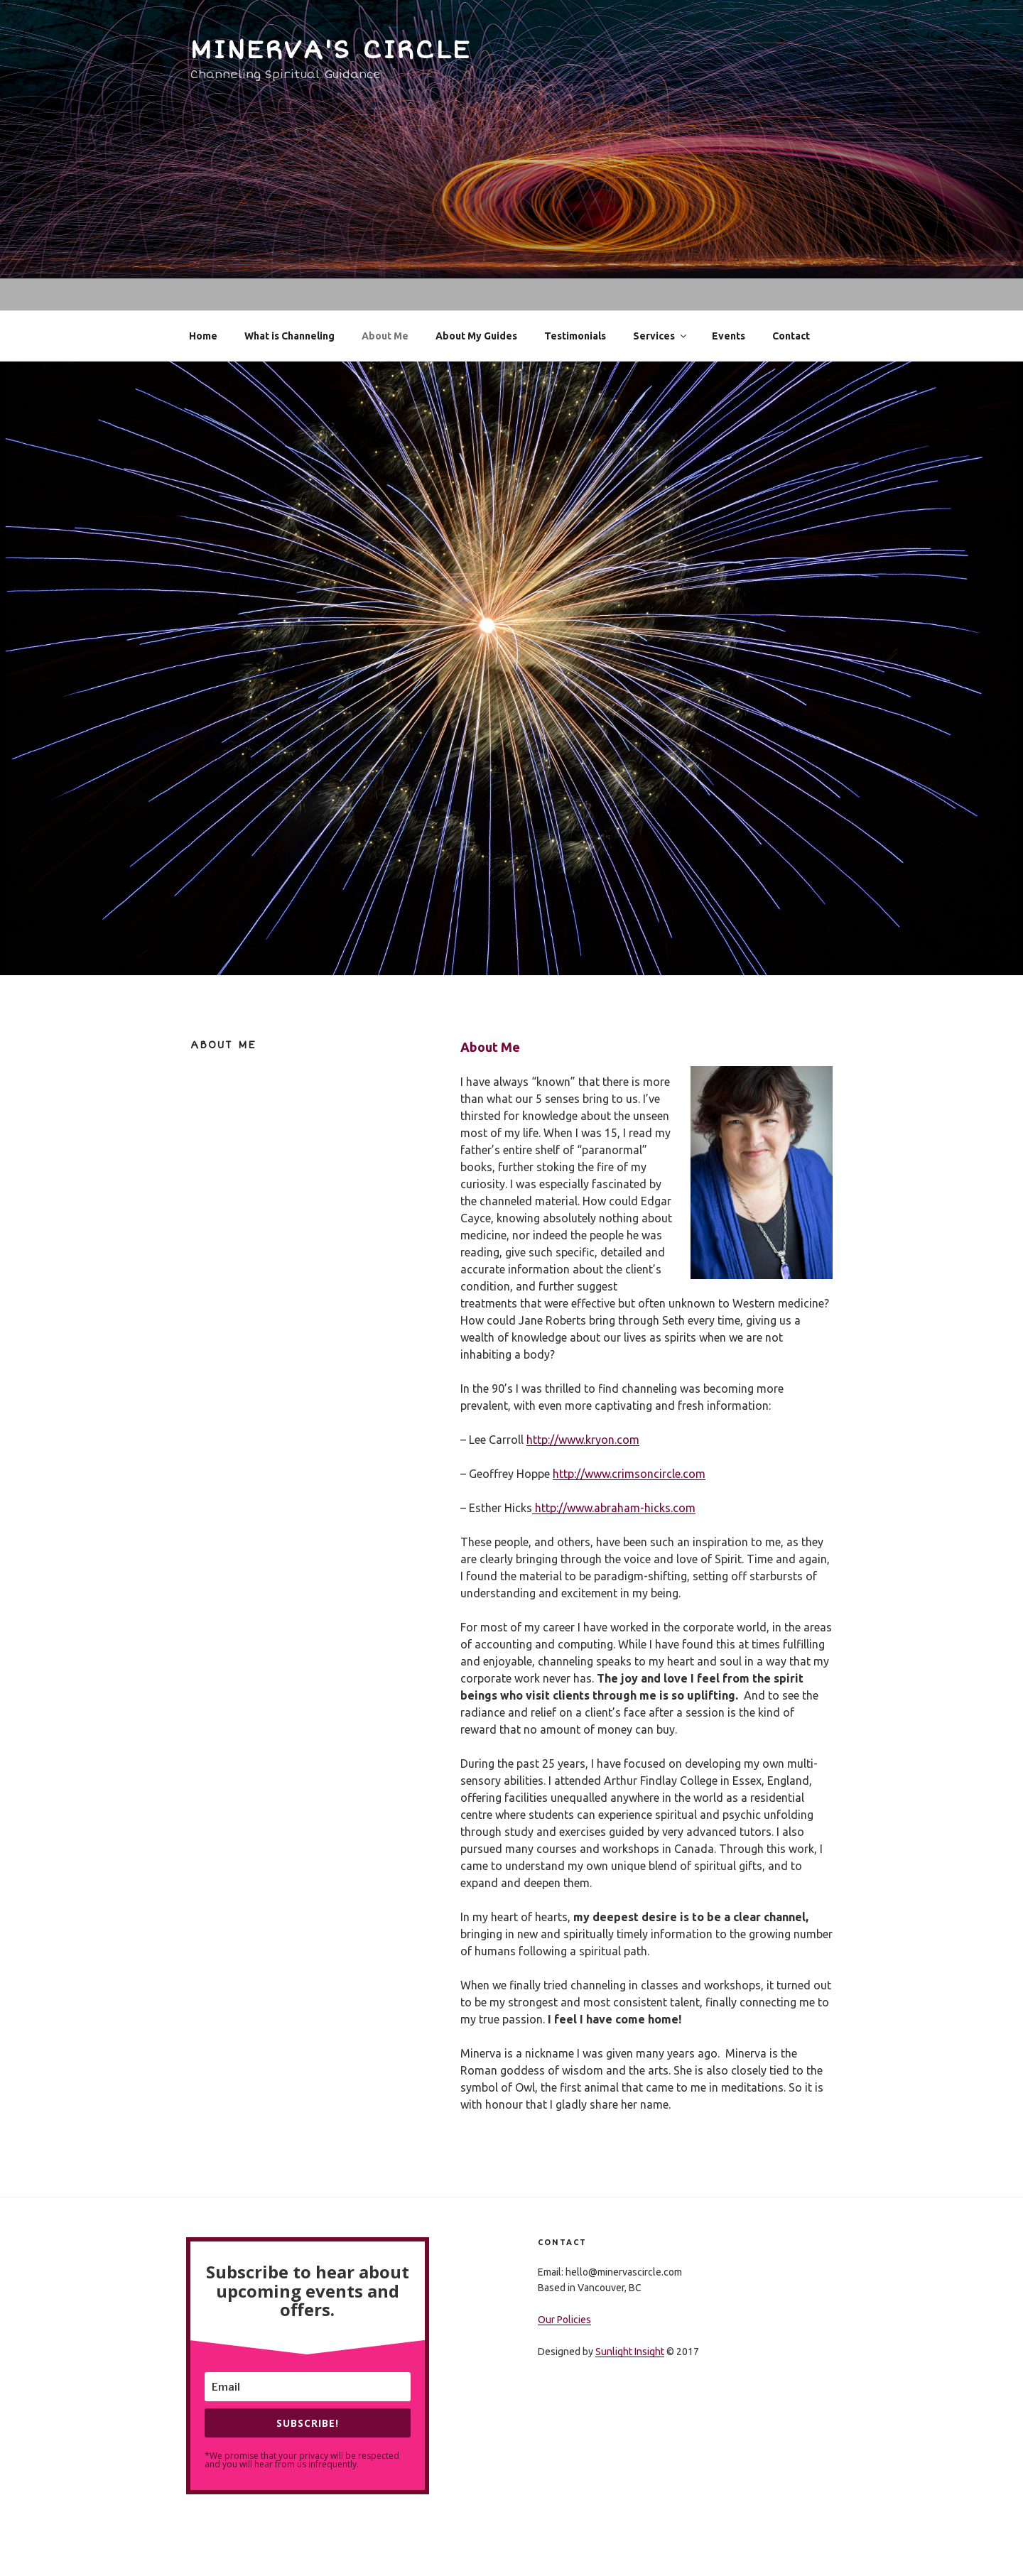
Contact (791, 336)
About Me (385, 336)
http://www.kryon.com (582, 1439)
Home (203, 336)
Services (660, 336)
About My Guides (476, 336)
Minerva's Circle (330, 50)
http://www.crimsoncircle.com (629, 1473)
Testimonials (575, 336)
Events (728, 336)
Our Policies (564, 2319)
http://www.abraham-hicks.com (613, 1507)
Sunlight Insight (629, 2351)
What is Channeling (289, 336)
